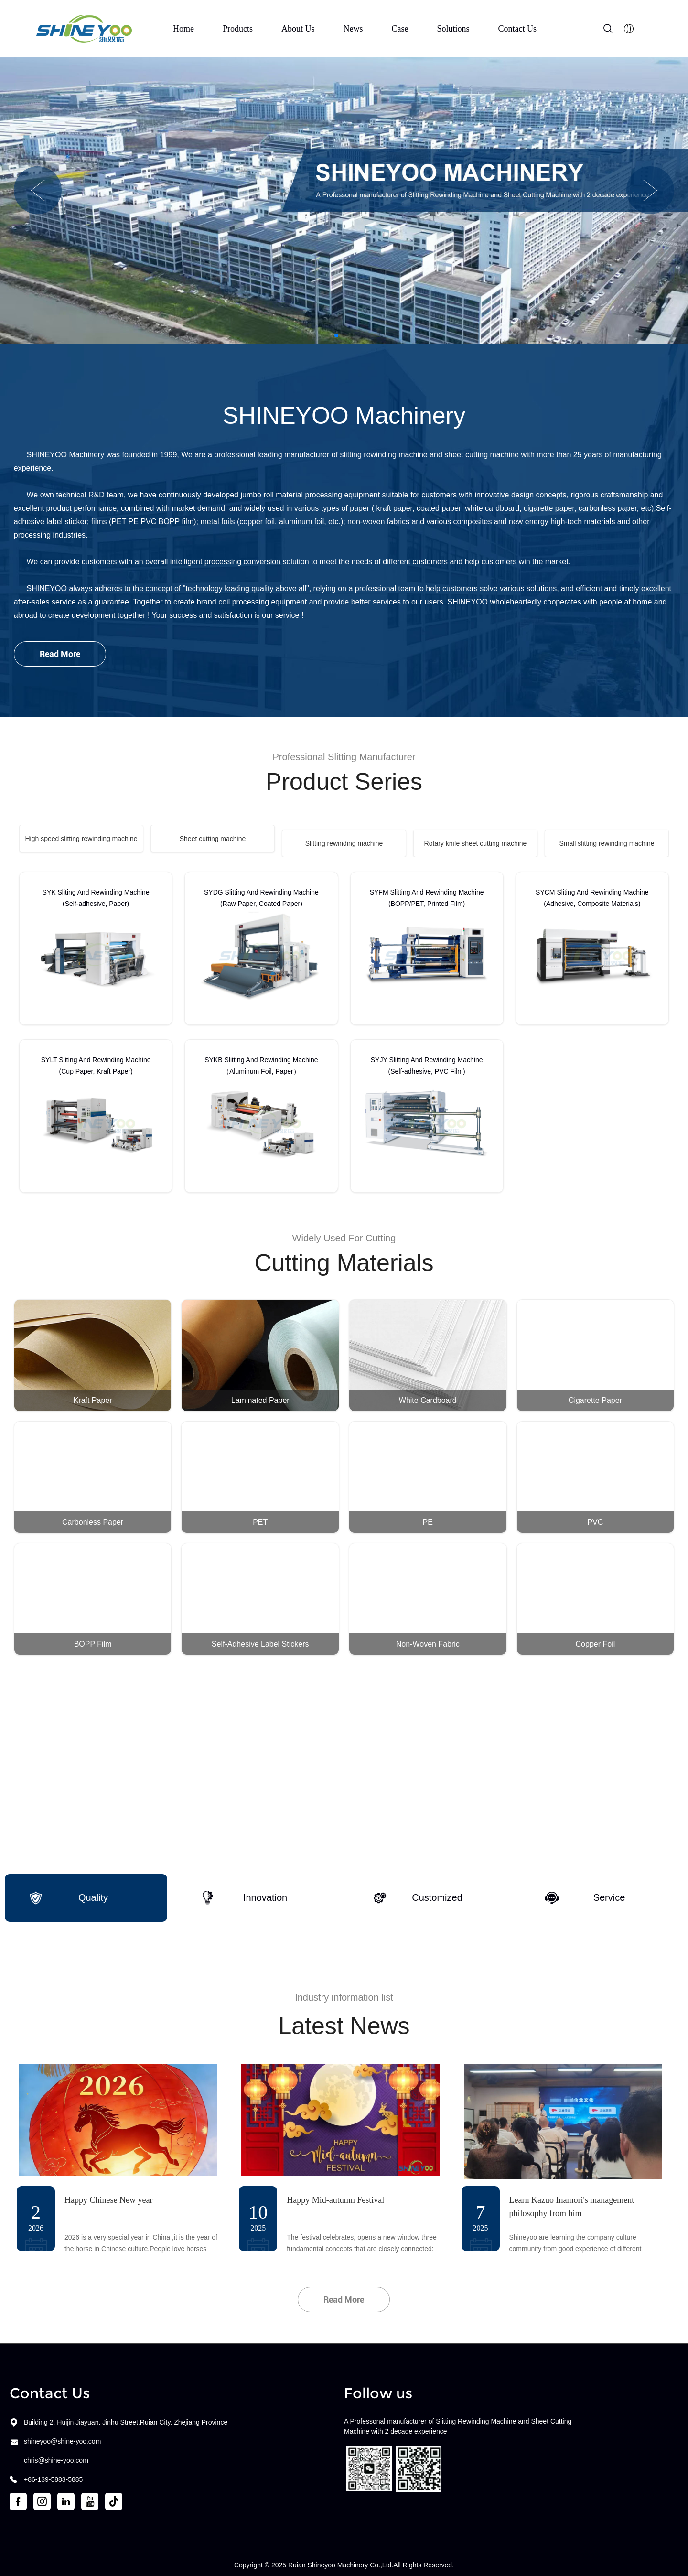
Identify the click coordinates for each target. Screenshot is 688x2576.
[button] (38, 190)
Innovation (244, 1893)
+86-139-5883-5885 (53, 2475)
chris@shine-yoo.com (56, 2455)
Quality (68, 1893)
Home (183, 28)
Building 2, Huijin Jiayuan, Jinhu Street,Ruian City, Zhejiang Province (125, 2417)
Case (400, 28)
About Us (298, 28)
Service (585, 1893)
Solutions (453, 28)
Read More (60, 654)
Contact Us (517, 28)
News (353, 28)
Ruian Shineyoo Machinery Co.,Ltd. (340, 2560)
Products (238, 28)
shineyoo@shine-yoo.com (62, 2436)
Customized (417, 1893)
